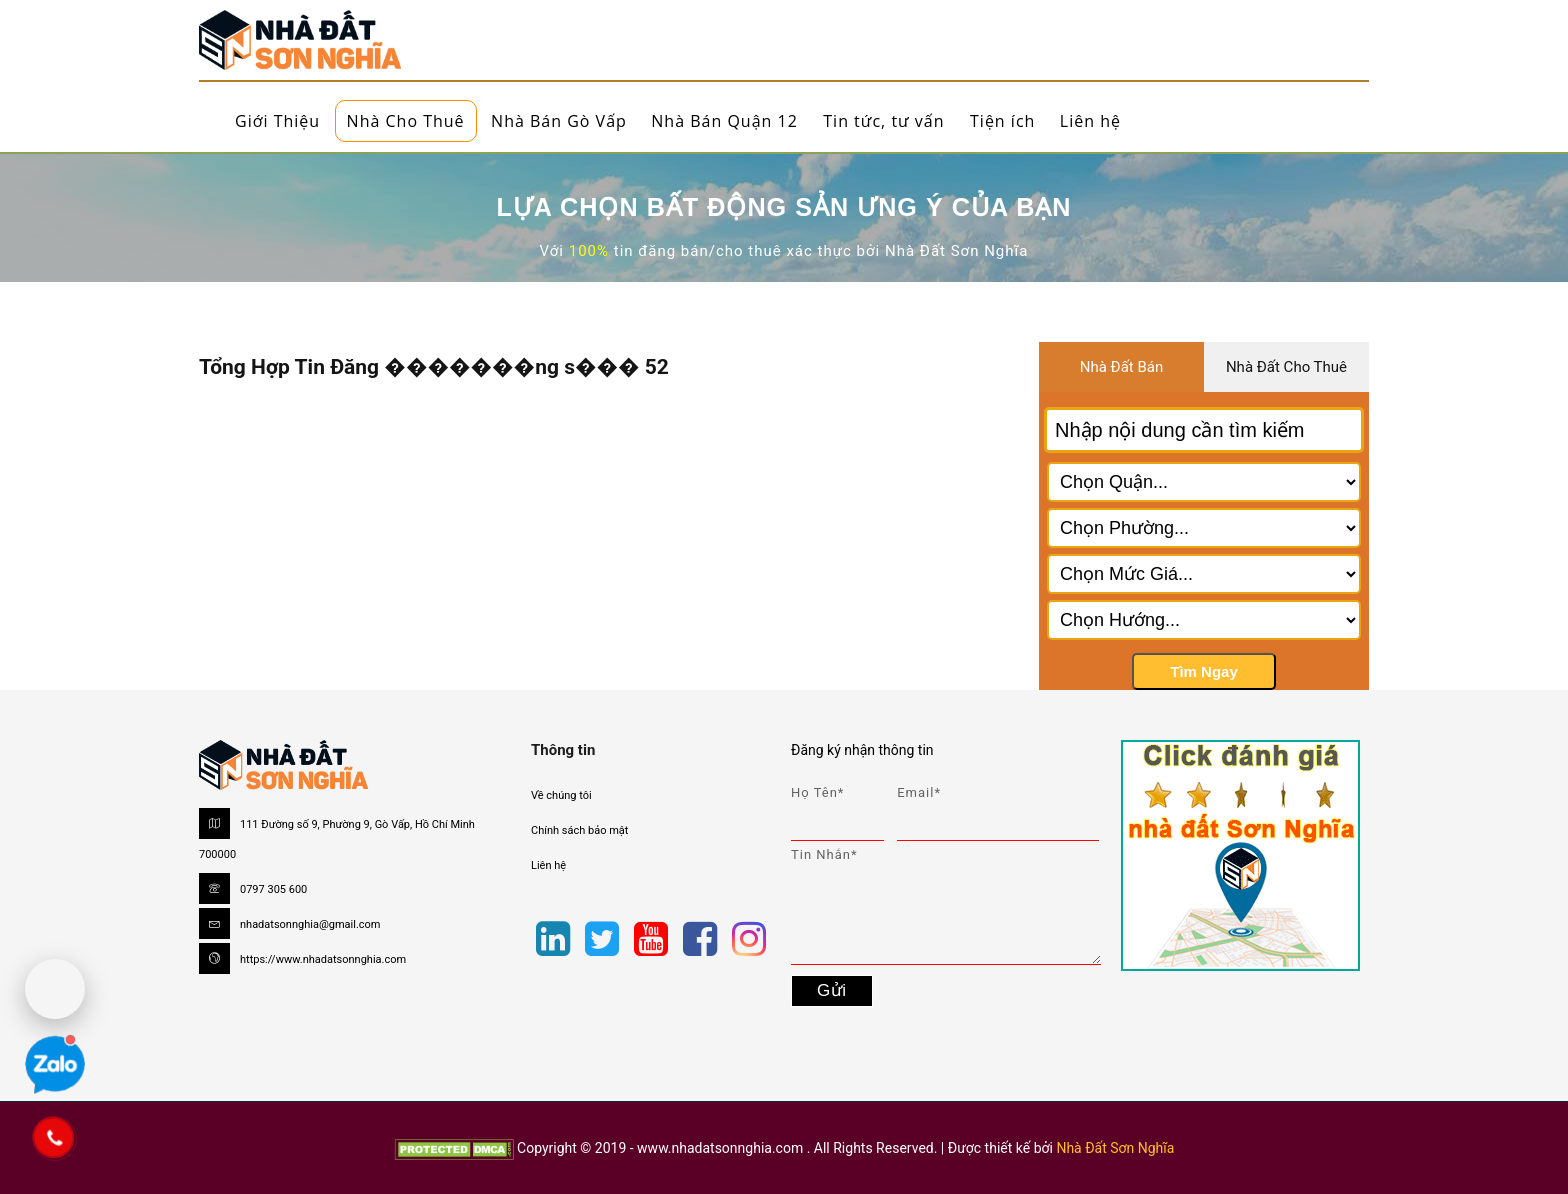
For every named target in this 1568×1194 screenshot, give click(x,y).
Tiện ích (1002, 121)
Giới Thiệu (277, 121)
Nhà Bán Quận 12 (724, 121)
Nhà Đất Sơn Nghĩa (1115, 1148)
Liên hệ (1090, 121)
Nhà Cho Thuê (406, 121)
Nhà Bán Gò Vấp (559, 121)
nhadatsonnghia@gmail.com (310, 924)
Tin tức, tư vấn (883, 121)
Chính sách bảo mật (579, 830)
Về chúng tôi (561, 795)
